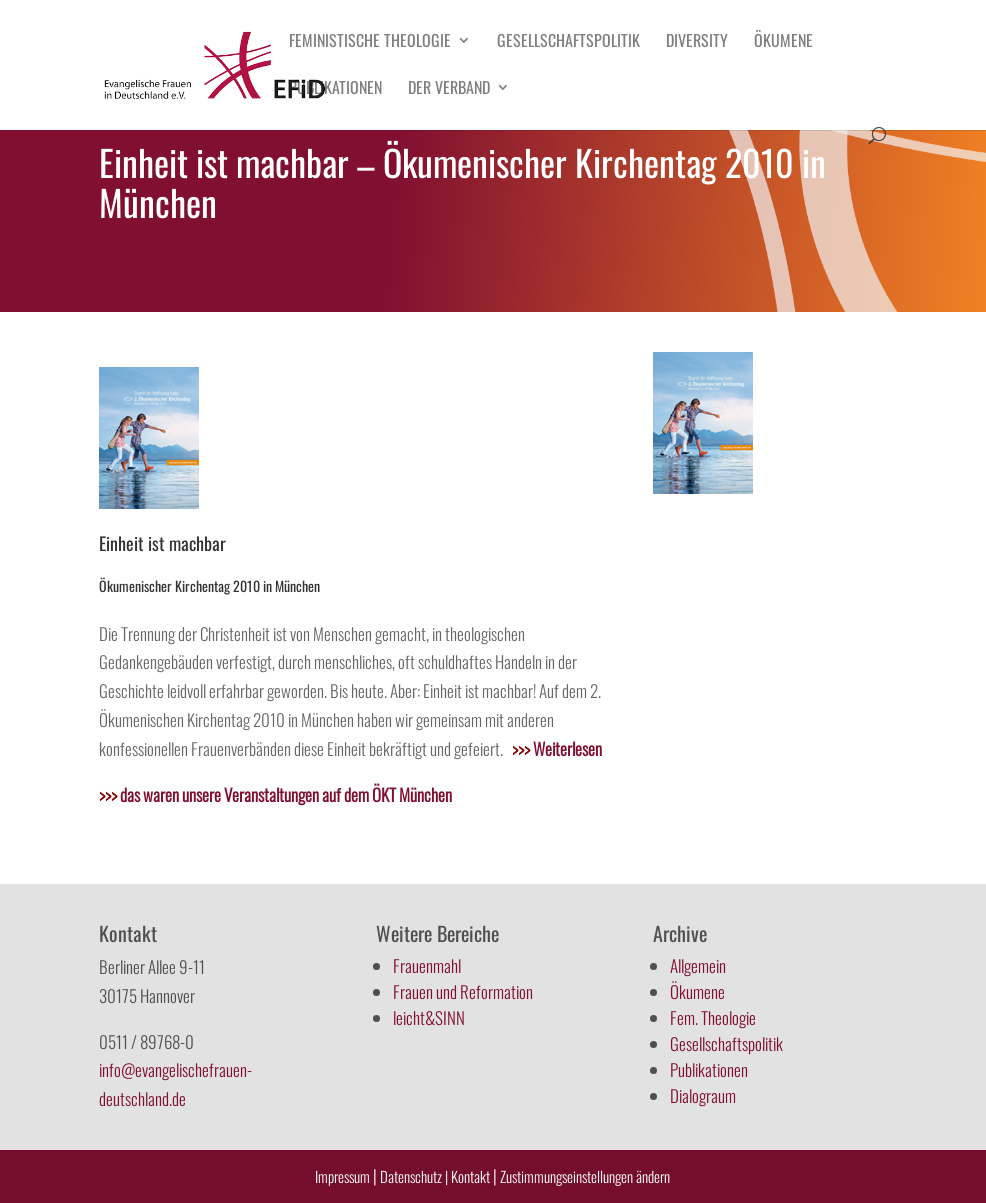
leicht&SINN (429, 1017)
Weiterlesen (557, 748)
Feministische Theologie (370, 42)
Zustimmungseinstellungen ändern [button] (585, 1176)
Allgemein (698, 965)
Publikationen (335, 89)
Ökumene (783, 42)
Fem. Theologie (713, 1017)
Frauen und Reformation (463, 991)
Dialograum (703, 1095)
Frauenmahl (427, 965)
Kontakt (472, 1176)
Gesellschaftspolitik (568, 42)
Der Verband (449, 89)
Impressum (342, 1176)
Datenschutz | (414, 1176)
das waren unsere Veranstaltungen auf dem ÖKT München (275, 794)
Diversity (697, 42)
